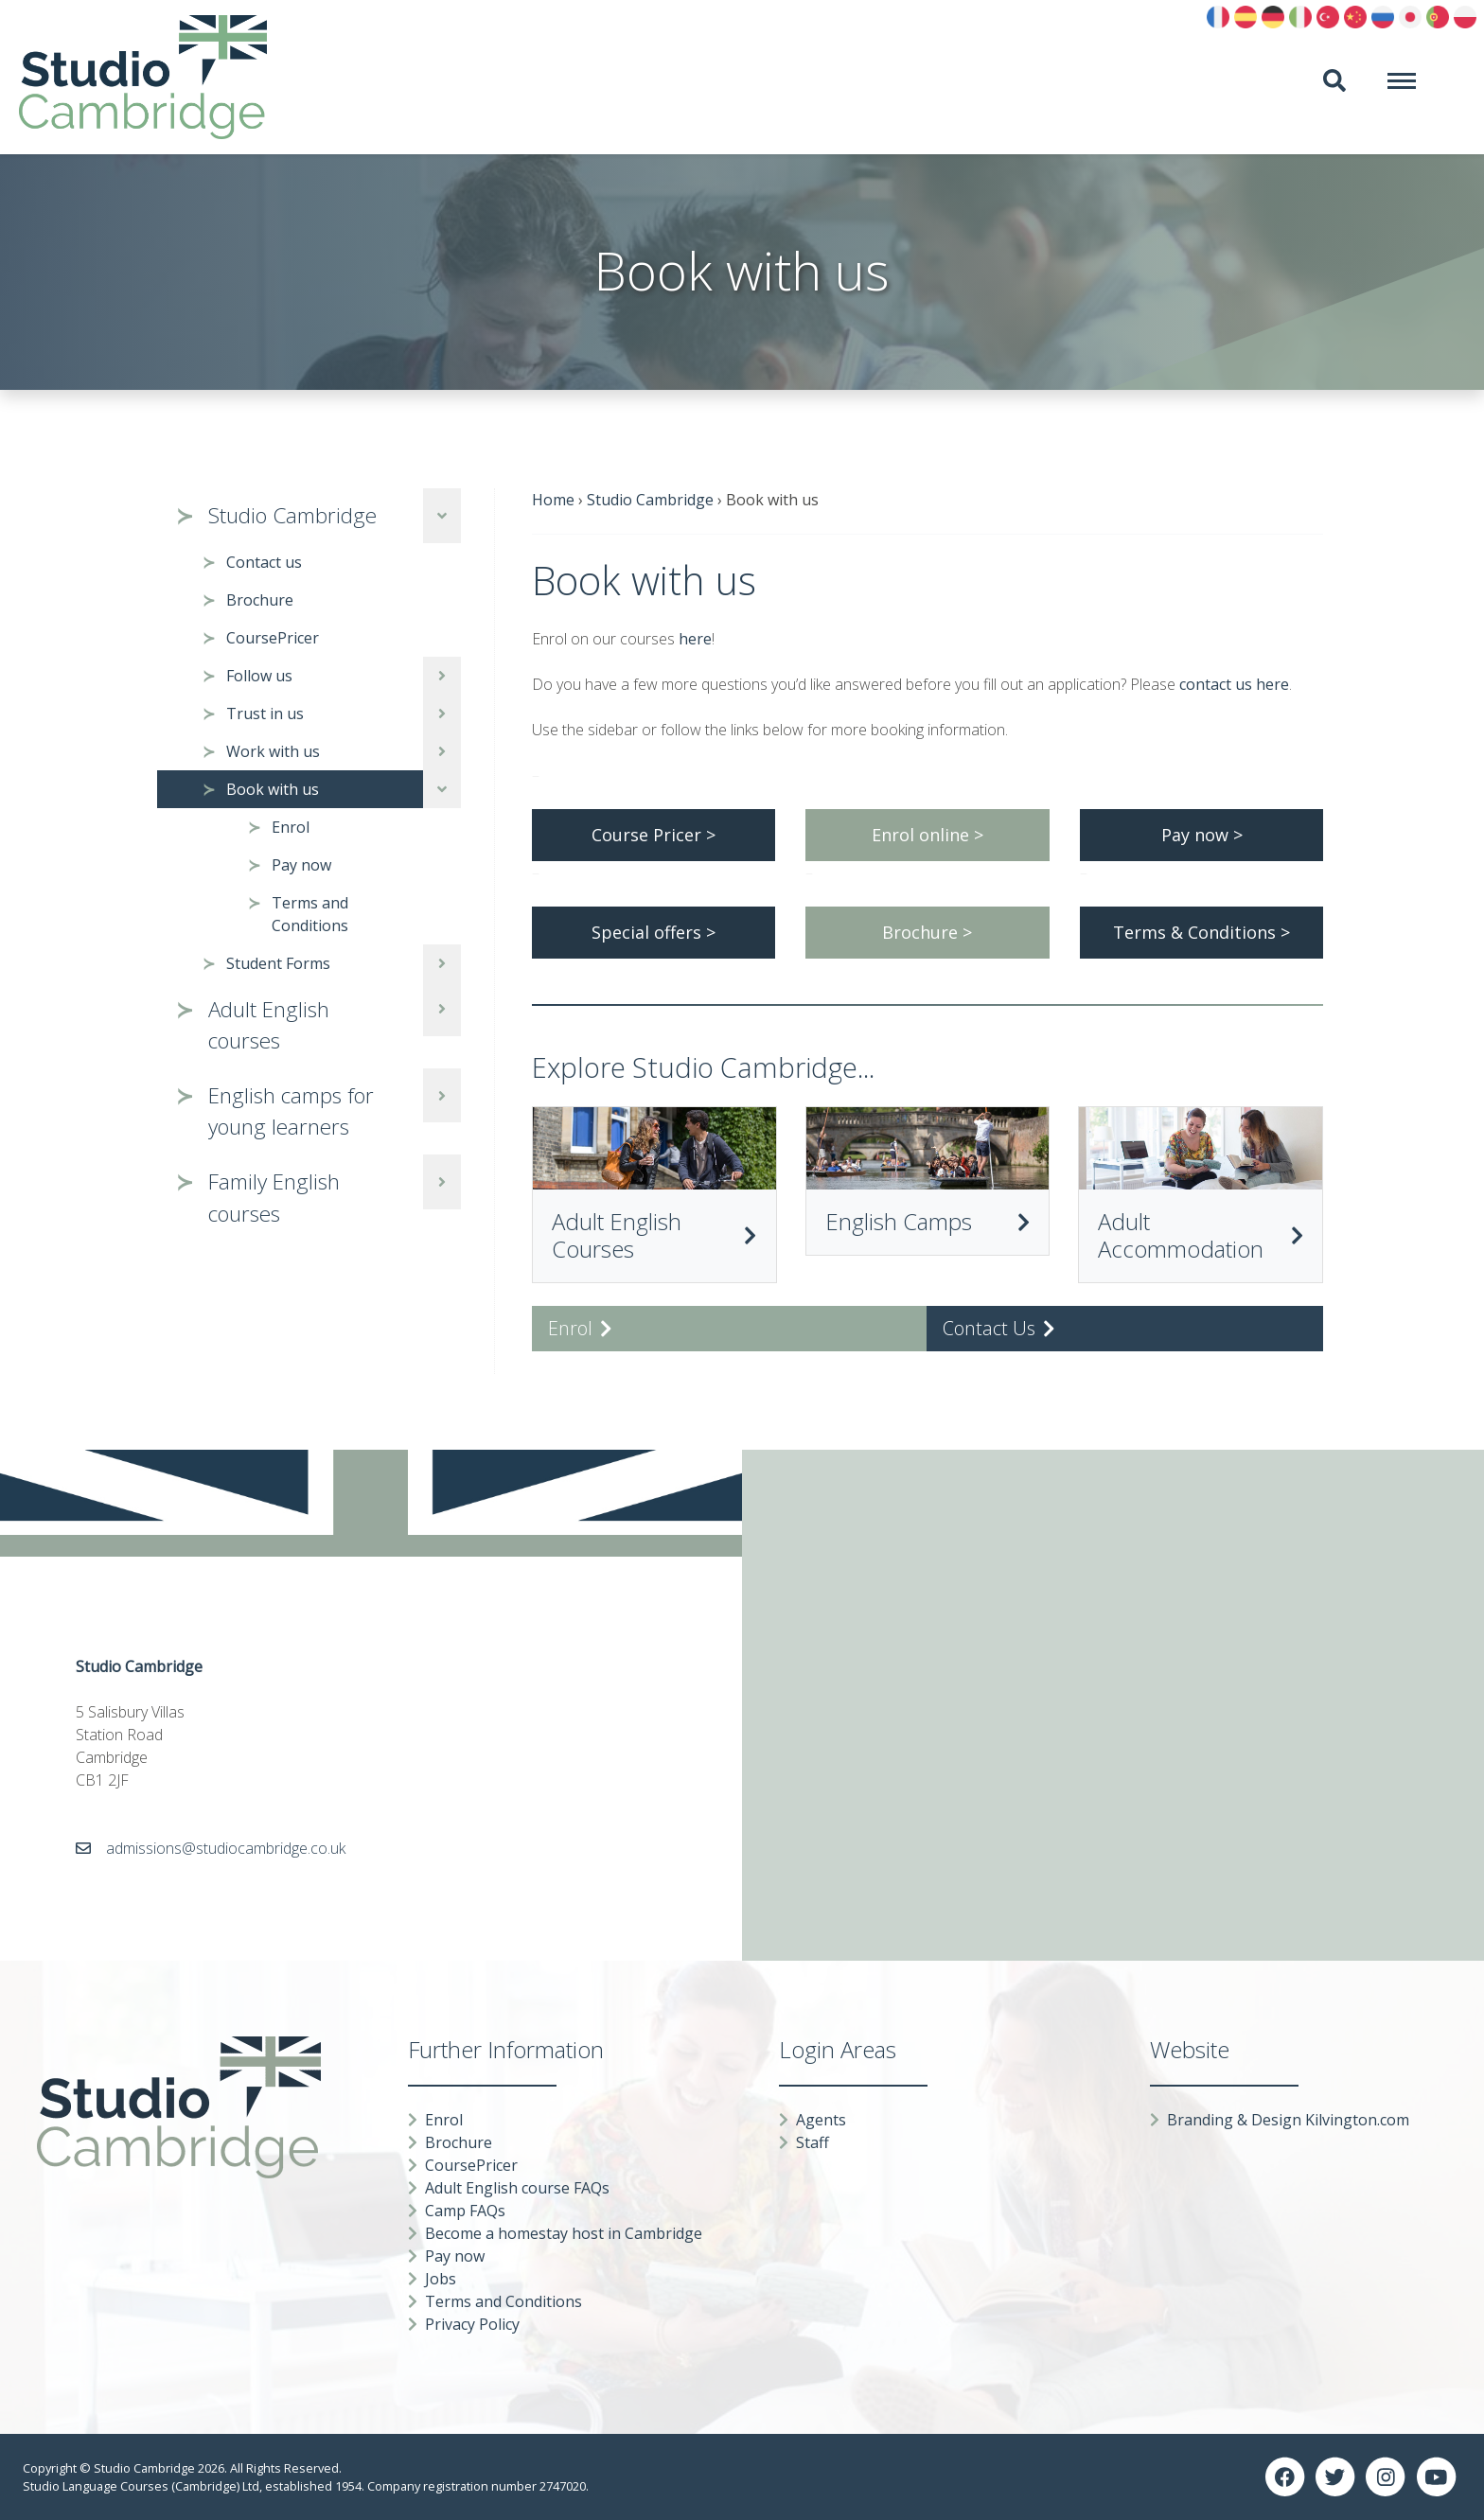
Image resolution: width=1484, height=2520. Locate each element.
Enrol (290, 827)
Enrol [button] (580, 1328)
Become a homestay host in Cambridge (563, 2233)
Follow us (259, 675)
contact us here (1234, 684)
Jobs (440, 2278)
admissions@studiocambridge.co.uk (225, 1848)
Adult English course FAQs (517, 2187)
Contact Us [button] (999, 1328)
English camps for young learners (291, 1111)
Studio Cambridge (292, 515)
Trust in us (265, 713)
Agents (821, 2119)
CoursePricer (272, 637)
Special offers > (654, 932)
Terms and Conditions (310, 914)
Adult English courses (268, 1025)
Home (553, 499)
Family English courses (274, 1197)
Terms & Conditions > (1201, 932)
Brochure (259, 600)
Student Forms (278, 963)
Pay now (301, 865)
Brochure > (927, 932)
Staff (812, 2142)
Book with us (272, 789)
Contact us (264, 562)
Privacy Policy (472, 2324)
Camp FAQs (465, 2210)
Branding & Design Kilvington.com (1288, 2119)
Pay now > (1202, 834)
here (695, 638)
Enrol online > (927, 834)
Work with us (273, 751)
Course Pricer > (654, 834)
